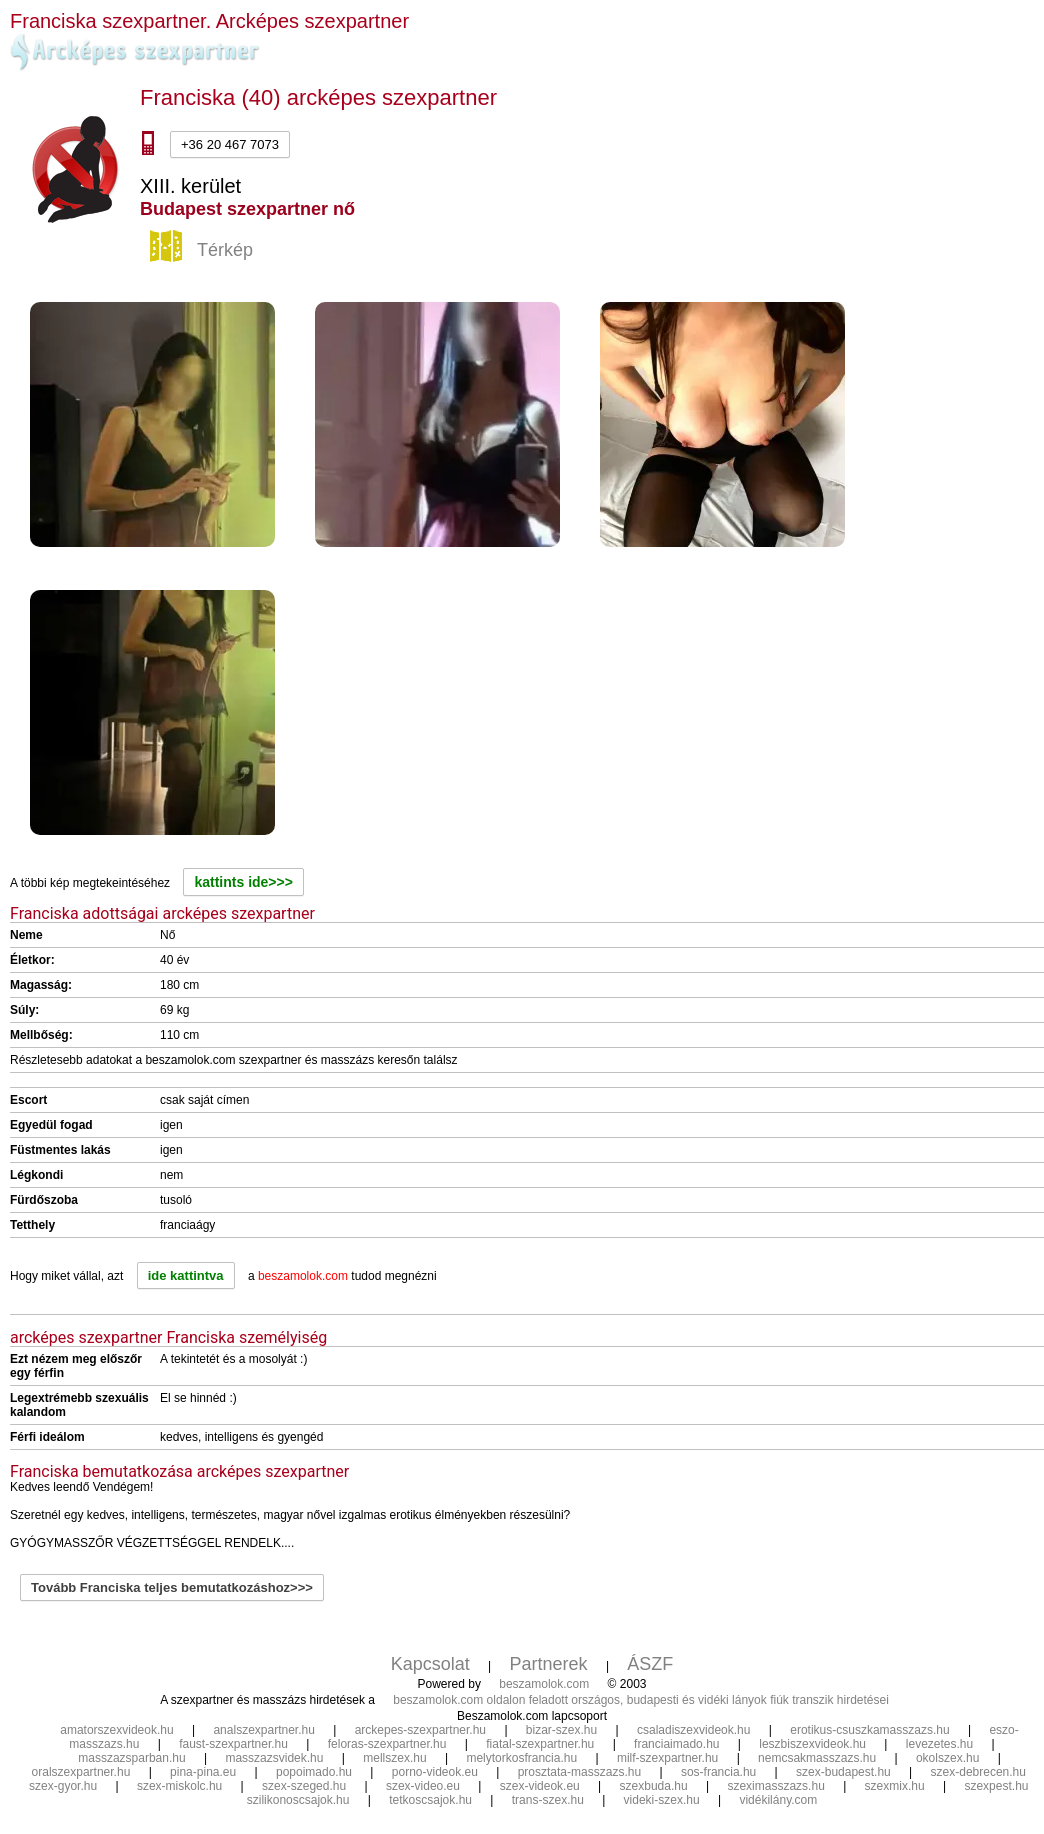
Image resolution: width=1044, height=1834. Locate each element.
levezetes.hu (939, 1744)
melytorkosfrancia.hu (521, 1758)
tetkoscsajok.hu (430, 1800)
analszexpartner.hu (263, 1730)
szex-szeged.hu (304, 1786)
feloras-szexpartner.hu (387, 1744)
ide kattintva (186, 1275)
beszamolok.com (544, 1684)
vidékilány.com (778, 1800)
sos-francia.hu (718, 1772)
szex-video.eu (423, 1786)
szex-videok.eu (540, 1786)
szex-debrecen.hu (978, 1772)
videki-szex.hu (662, 1800)
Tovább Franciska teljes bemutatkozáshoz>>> (172, 1587)
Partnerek (549, 1664)
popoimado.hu (314, 1772)
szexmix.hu (895, 1786)
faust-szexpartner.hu (233, 1744)
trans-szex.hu (548, 1800)
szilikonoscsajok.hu (298, 1800)
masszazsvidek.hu (274, 1758)
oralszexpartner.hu (81, 1772)
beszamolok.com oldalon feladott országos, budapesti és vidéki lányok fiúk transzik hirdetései (641, 1700)
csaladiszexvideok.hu (693, 1730)
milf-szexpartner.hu (667, 1758)
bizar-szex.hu (561, 1730)
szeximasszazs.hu (775, 1786)
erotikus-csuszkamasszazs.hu (869, 1730)
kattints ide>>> (243, 882)
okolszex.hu (947, 1758)
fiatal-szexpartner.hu (540, 1744)
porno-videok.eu (435, 1772)
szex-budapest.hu (843, 1772)
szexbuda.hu (654, 1786)
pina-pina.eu (203, 1772)
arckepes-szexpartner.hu (420, 1730)
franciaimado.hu (676, 1744)
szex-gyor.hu (63, 1786)
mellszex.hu (394, 1758)
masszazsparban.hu (131, 1758)
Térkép (204, 251)
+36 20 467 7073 (230, 144)
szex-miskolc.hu (179, 1786)
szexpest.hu (996, 1786)
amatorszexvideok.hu (116, 1730)
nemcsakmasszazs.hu (817, 1758)
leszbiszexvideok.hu (812, 1744)
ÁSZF (650, 1664)
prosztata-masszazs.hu (579, 1772)
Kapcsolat (430, 1664)
